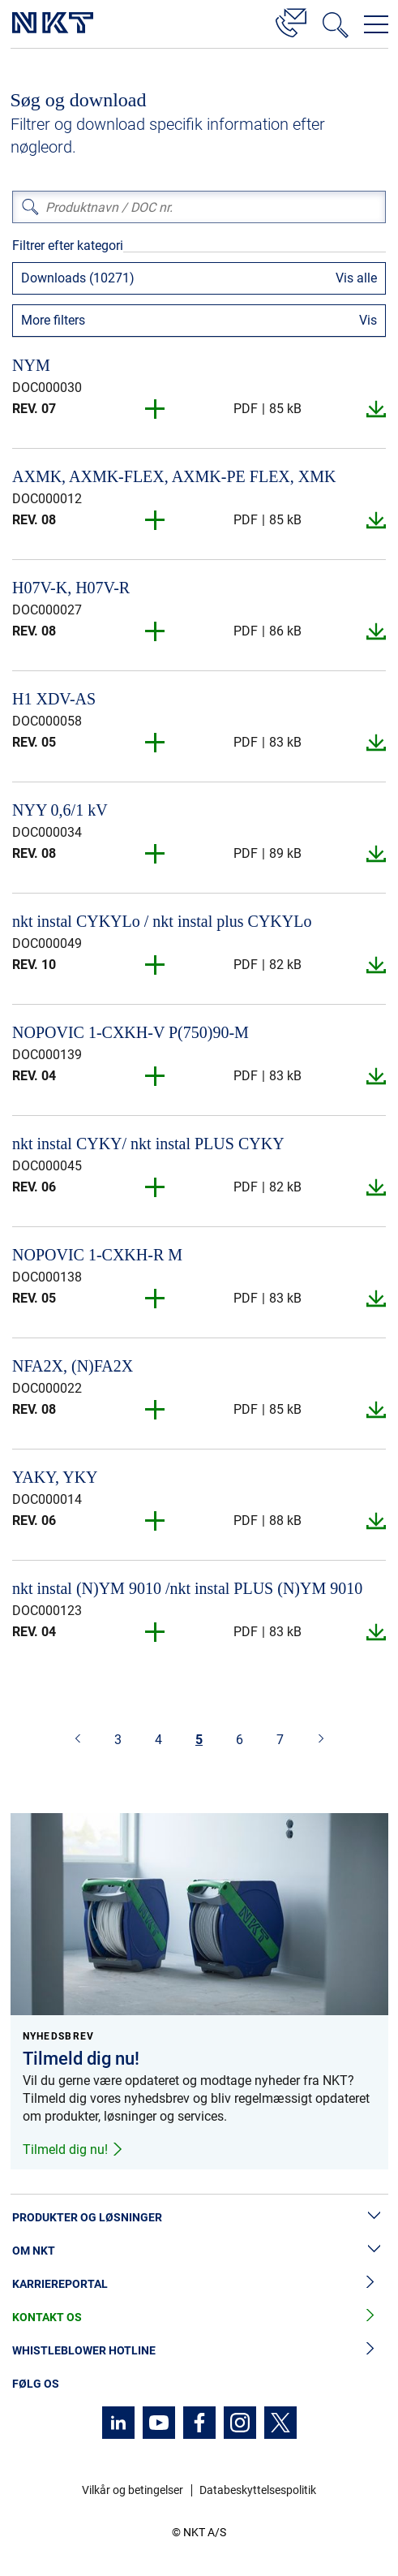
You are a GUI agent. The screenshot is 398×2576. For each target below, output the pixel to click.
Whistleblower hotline (199, 2351)
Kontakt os (199, 2317)
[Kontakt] (291, 20)
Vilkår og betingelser (132, 2489)
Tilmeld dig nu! (73, 2149)
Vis (368, 320)
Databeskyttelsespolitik (257, 2489)
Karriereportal (199, 2284)
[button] (155, 409)
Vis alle (356, 278)
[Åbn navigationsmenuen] (376, 24)
